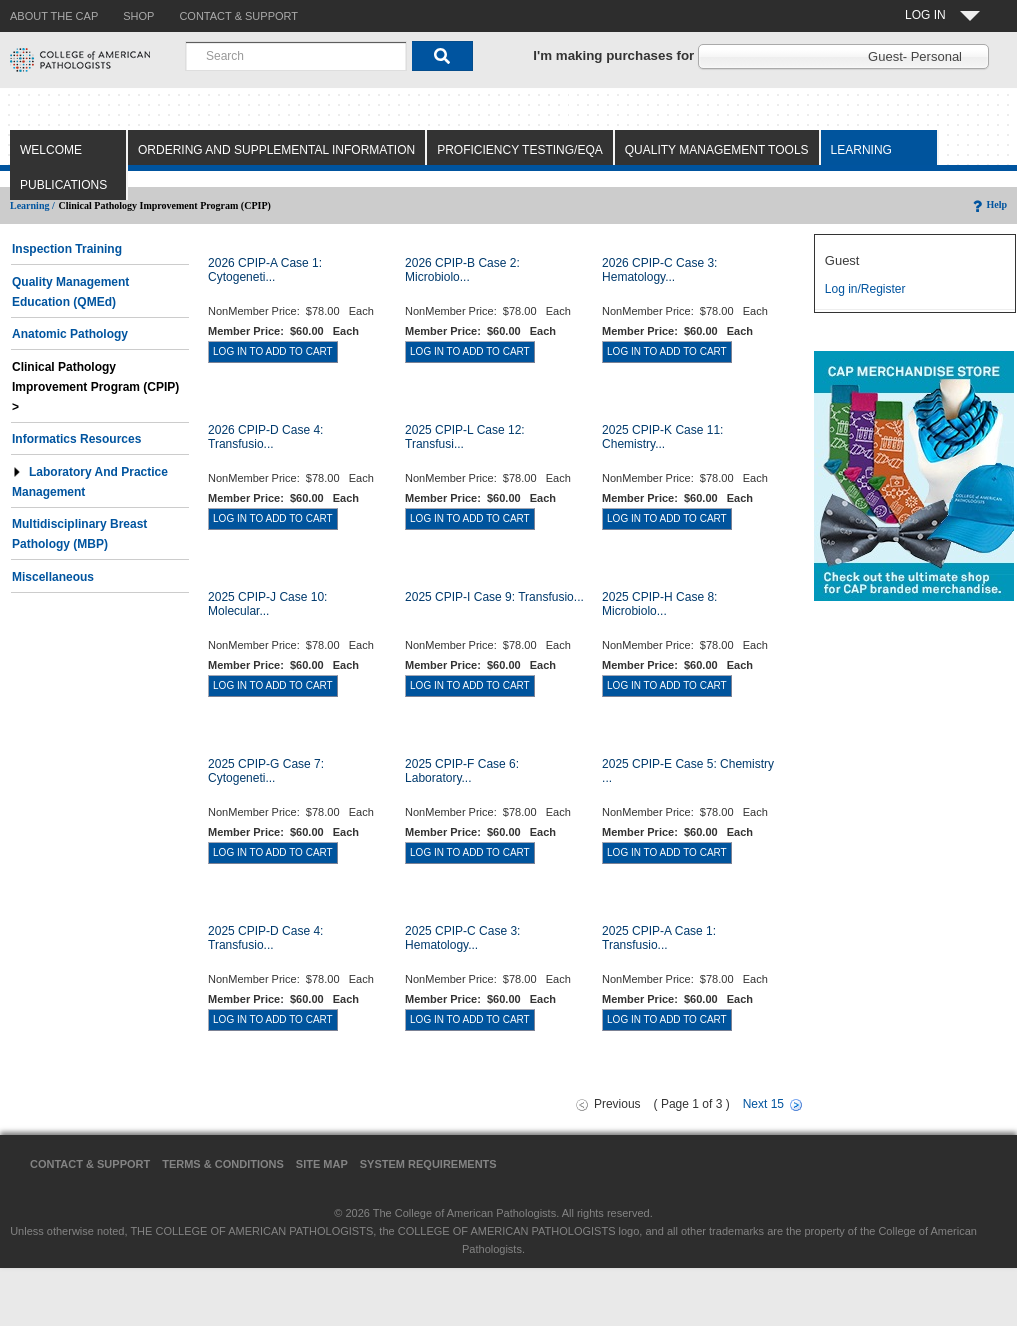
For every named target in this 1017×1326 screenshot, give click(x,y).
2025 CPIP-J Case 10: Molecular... (267, 604)
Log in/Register (865, 289)
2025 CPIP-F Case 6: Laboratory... (462, 771)
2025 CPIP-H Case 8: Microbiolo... (659, 604)
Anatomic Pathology (70, 334)
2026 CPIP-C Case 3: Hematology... (659, 270)
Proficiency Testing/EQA (520, 150)
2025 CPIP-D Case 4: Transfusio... (265, 938)
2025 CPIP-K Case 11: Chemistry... (662, 437)
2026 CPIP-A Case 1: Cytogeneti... (265, 270)
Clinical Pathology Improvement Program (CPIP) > (97, 387)
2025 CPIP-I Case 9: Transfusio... (494, 597)
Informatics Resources (76, 439)
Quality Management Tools (717, 150)
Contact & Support (90, 1164)
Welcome (51, 150)
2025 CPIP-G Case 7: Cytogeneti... (266, 771)
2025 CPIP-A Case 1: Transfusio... (659, 938)
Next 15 (763, 1104)
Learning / (32, 205)
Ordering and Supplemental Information (276, 150)
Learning (861, 150)
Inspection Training (67, 249)
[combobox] (296, 56)
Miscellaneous (53, 577)
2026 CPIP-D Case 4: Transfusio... (265, 437)
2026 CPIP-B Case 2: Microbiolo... (462, 270)
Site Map (322, 1164)
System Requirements (428, 1164)
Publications (63, 185)
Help (988, 204)
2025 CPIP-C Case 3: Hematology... (462, 938)
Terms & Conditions (223, 1164)
